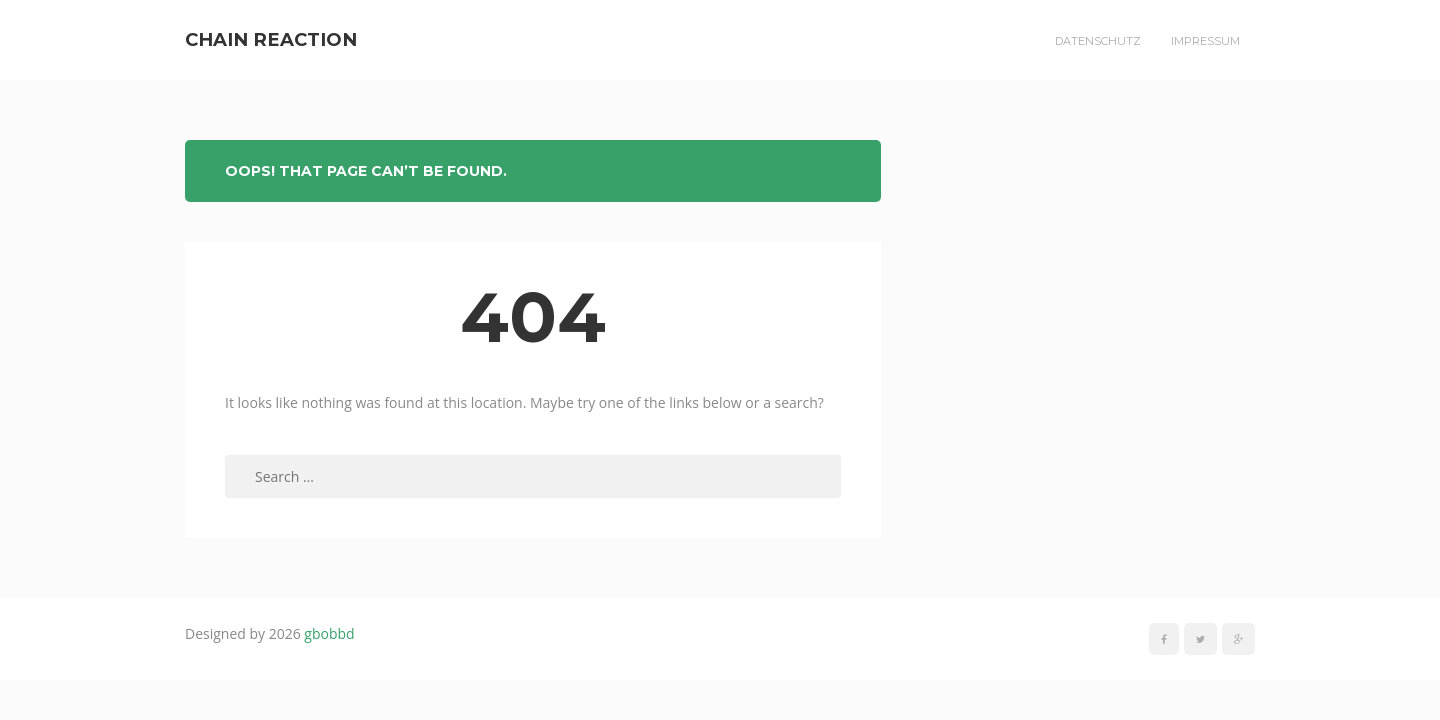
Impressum (1205, 41)
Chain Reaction (271, 39)
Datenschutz (1098, 41)
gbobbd (329, 633)
